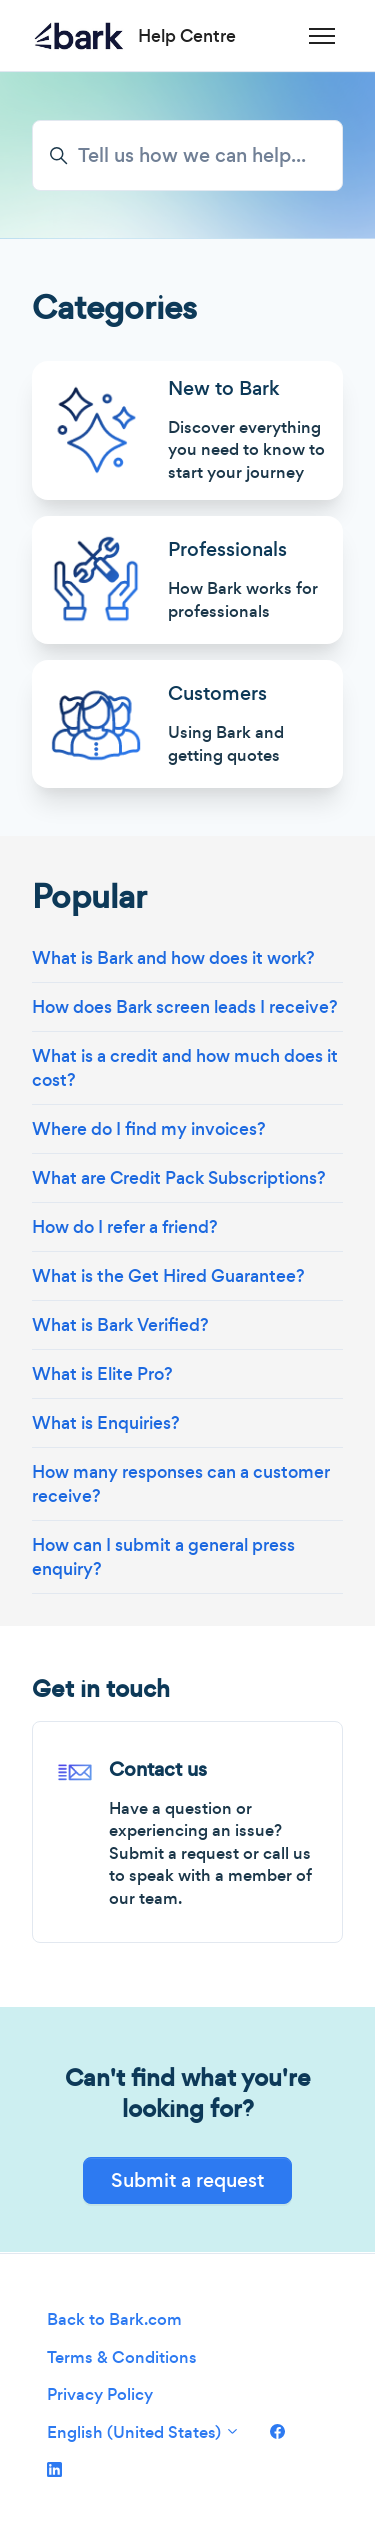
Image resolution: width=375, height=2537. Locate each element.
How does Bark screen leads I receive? (185, 1007)
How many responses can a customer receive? (181, 1484)
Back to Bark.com (114, 2319)
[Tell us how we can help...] (187, 155)
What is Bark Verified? (120, 1325)
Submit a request (187, 2180)
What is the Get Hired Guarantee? (168, 1276)
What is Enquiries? (106, 1423)
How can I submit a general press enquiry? (163, 1557)
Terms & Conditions (122, 2357)
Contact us (158, 1769)
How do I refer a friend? (125, 1227)
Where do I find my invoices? (149, 1129)
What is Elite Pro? (102, 1374)
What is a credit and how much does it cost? (185, 1068)
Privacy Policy (100, 2394)
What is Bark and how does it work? (173, 958)
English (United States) (143, 2432)
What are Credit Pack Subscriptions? (179, 1178)
